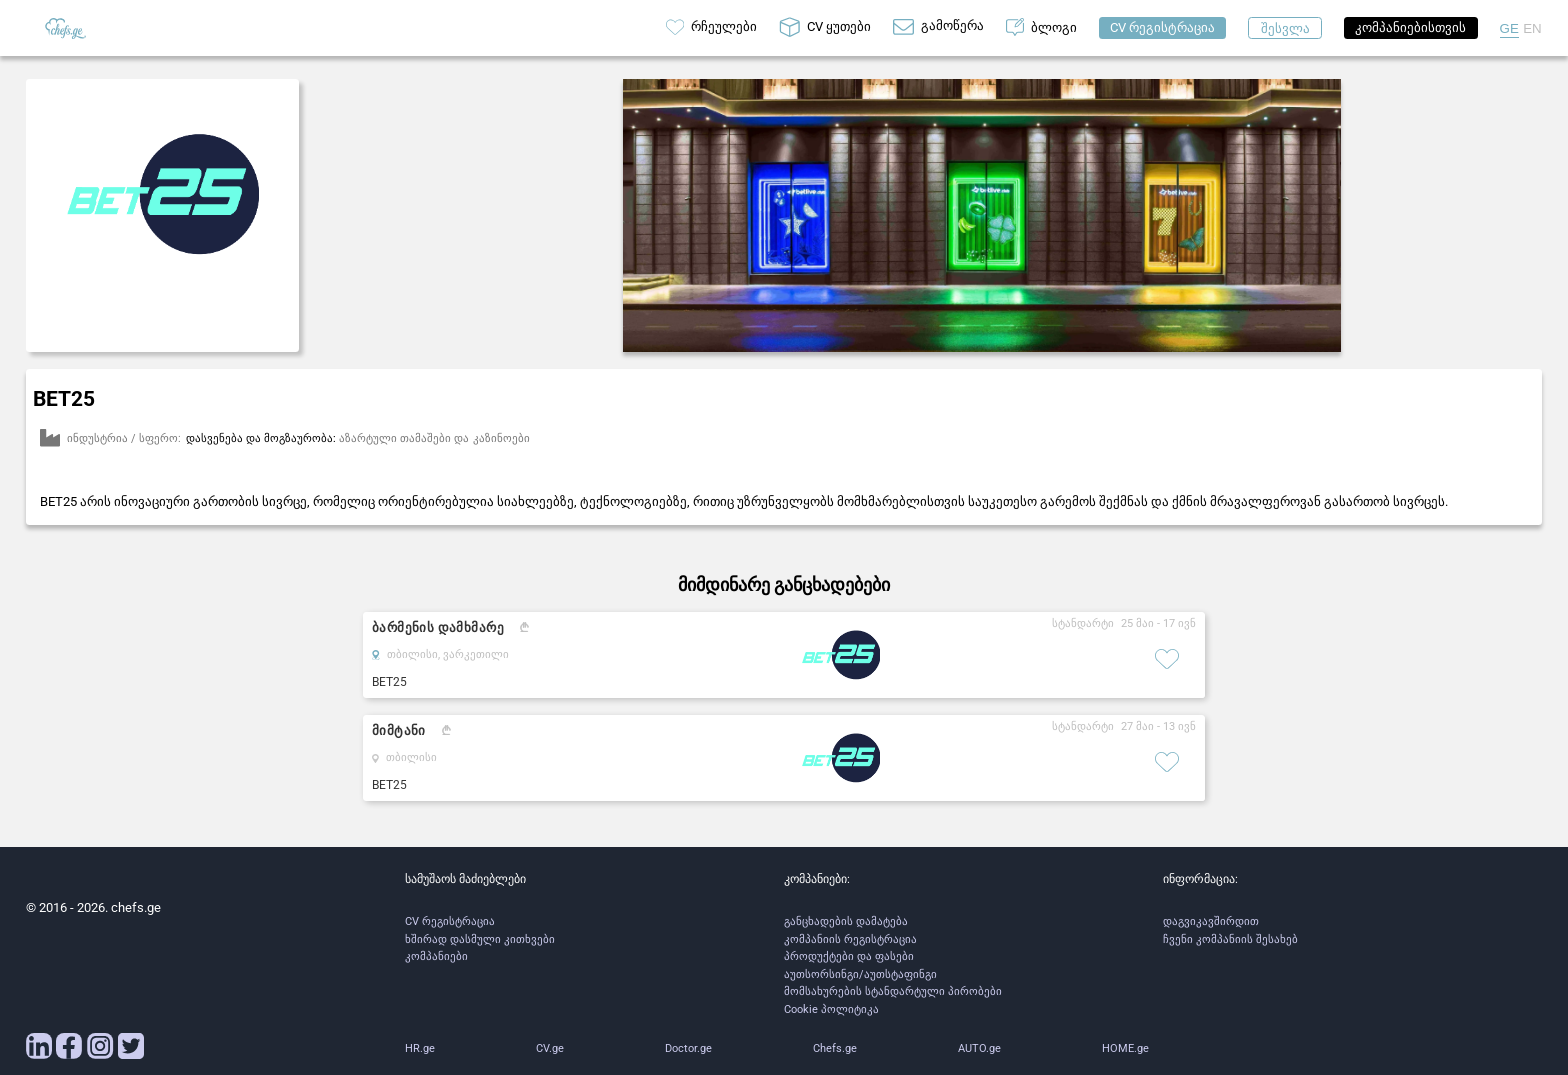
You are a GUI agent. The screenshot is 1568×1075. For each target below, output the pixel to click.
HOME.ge (1125, 1048)
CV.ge (550, 1048)
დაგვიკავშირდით (1211, 921)
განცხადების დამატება (846, 921)
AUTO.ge (979, 1048)
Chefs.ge (835, 1048)
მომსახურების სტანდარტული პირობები (893, 991)
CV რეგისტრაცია (450, 921)
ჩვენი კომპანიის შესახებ (1230, 939)
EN (1532, 28)
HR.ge (420, 1048)
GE (1509, 28)
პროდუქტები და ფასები (849, 956)
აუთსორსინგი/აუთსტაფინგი (860, 974)
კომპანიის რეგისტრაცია (850, 939)
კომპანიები (436, 956)
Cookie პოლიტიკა (831, 1009)
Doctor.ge (688, 1048)
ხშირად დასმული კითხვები (480, 939)
